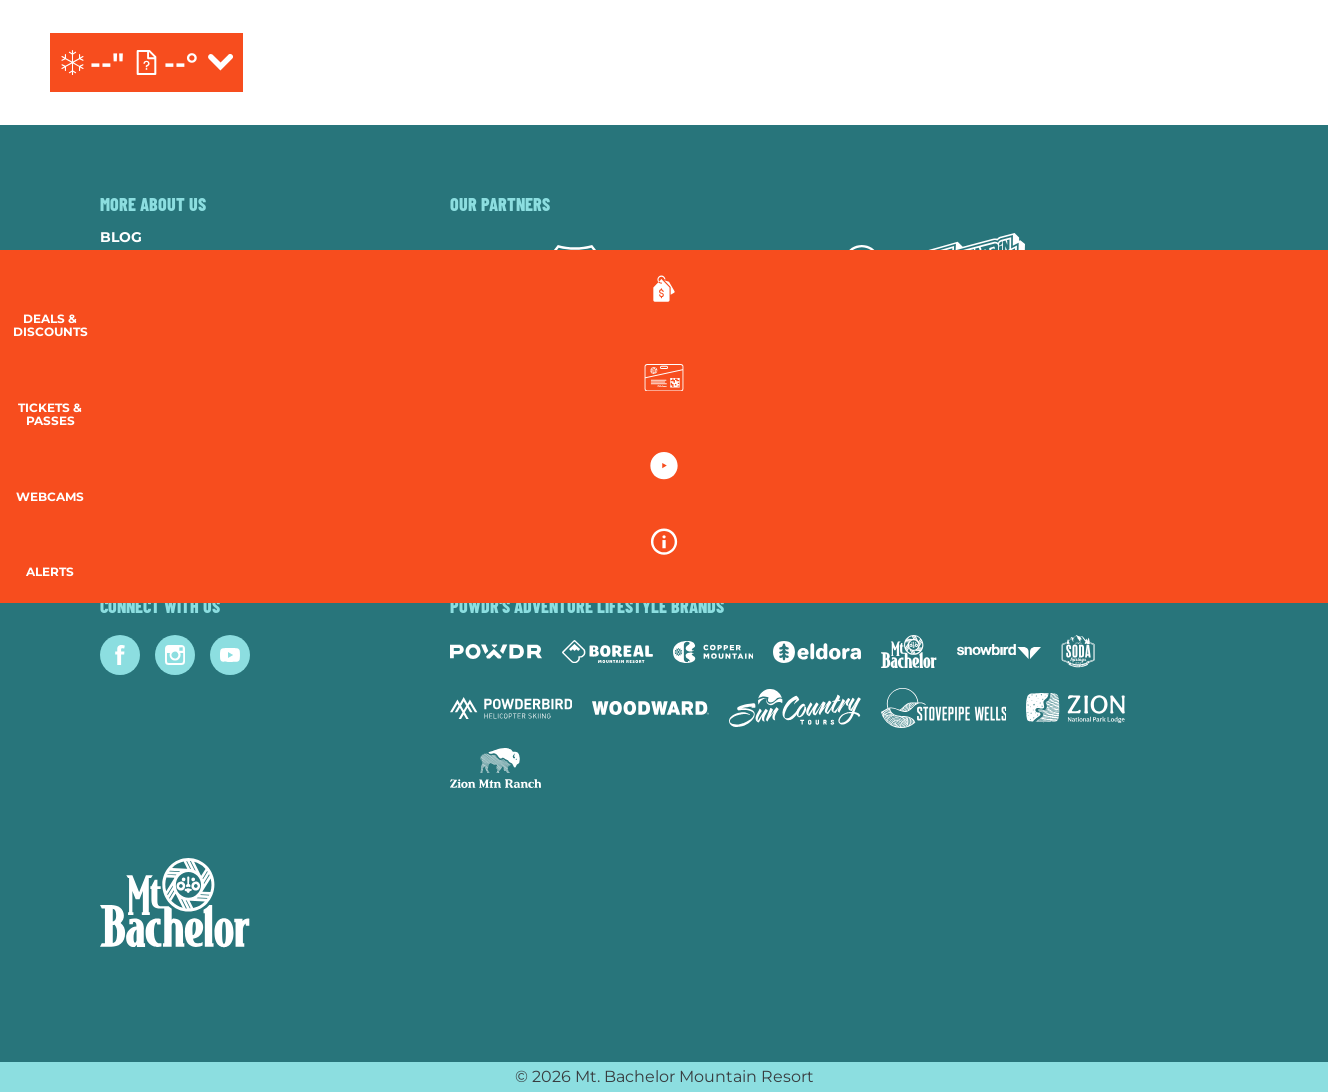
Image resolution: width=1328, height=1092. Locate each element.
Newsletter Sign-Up (182, 480)
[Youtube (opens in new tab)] (230, 655)
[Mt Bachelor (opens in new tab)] (908, 651)
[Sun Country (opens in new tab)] (795, 708)
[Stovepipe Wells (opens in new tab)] (944, 708)
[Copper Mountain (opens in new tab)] (713, 652)
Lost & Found (155, 534)
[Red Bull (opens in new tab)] (762, 272)
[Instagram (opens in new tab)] (175, 655)
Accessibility (155, 453)
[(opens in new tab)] (1183, 62)
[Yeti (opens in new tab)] (662, 272)
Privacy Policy (161, 399)
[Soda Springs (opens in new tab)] (1078, 651)
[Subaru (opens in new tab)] (487, 272)
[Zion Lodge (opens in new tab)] (1075, 708)
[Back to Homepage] (250, 905)
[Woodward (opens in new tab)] (650, 708)
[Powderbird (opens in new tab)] (511, 708)
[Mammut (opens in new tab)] (862, 272)
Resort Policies (165, 372)
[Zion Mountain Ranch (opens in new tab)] (495, 768)
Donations (146, 345)
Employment (151, 318)
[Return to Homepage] (663, 62)
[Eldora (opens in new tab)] (817, 652)
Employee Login (165, 426)
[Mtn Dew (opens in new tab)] (975, 272)
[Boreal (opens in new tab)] (607, 651)
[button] (1278, 406)
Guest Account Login (189, 507)
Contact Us (148, 291)
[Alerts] (1278, 580)
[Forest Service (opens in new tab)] (575, 271)
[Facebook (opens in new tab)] (120, 655)
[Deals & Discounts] (1278, 310)
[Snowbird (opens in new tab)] (999, 651)
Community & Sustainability (217, 264)
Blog (121, 237)
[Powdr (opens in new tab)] (496, 651)
